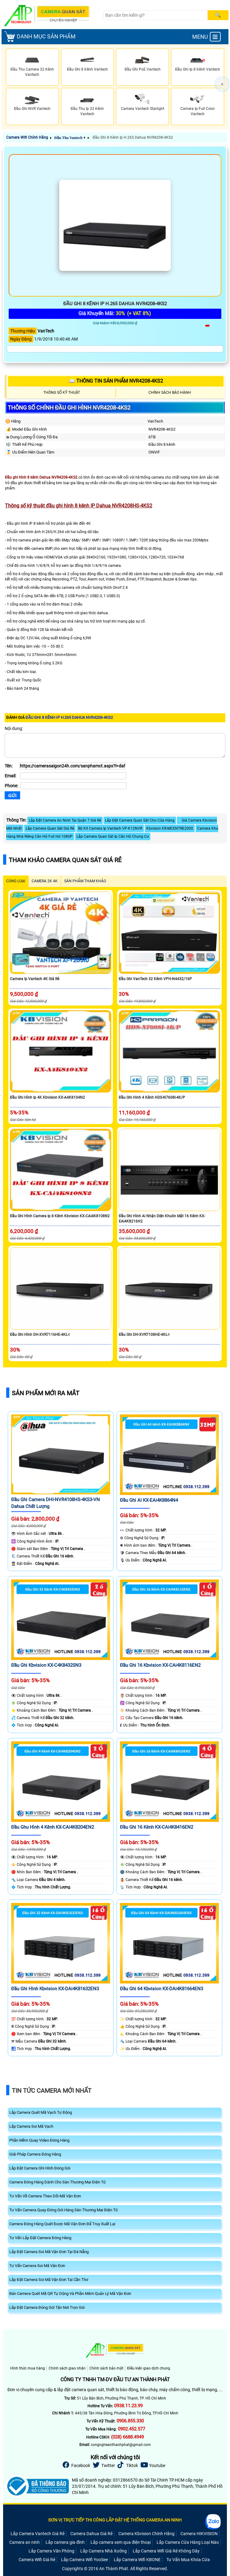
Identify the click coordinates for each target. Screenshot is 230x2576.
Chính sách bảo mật (106, 2368)
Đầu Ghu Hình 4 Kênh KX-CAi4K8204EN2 (52, 1827)
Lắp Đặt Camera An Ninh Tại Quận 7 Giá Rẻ (65, 820)
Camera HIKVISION (199, 2533)
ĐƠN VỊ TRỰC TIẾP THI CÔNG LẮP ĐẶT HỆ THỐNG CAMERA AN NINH (115, 2519)
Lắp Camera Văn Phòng (51, 2550)
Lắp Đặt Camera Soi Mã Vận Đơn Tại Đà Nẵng (49, 2251)
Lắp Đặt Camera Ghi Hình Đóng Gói (39, 2168)
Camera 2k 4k (45, 881)
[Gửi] (12, 795)
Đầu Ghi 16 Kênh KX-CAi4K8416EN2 (156, 1827)
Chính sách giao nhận (67, 2368)
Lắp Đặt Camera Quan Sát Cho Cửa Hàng (140, 820)
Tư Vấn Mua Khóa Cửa (188, 2559)
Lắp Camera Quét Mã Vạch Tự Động (40, 2112)
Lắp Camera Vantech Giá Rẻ (37, 2533)
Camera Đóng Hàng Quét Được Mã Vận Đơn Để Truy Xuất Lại (62, 2224)
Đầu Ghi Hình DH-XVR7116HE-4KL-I (39, 1334)
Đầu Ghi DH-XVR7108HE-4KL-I (144, 1334)
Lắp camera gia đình (65, 2542)
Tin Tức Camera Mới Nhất (51, 2090)
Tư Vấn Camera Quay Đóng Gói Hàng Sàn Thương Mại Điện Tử (63, 2210)
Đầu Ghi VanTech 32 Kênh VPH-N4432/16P (155, 979)
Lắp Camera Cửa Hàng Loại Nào (188, 2542)
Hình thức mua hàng (27, 2368)
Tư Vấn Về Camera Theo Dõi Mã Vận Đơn (45, 2196)
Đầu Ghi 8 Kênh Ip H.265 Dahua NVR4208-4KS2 (132, 137)
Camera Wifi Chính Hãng (27, 137)
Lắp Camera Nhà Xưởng (103, 2550)
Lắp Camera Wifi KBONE (137, 2559)
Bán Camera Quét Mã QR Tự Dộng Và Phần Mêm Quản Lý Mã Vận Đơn (70, 2293)
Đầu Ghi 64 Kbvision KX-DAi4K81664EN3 (161, 1989)
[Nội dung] (115, 745)
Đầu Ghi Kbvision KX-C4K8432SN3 (46, 1665)
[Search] (155, 15)
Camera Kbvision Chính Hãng (146, 2533)
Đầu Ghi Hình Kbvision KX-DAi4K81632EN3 (55, 1989)
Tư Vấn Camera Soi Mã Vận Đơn (37, 2265)
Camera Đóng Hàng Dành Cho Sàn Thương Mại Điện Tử (57, 2182)
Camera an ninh (24, 2542)
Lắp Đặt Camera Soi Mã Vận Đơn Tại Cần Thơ (48, 2279)
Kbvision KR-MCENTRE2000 (169, 828)
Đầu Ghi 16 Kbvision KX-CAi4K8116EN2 (160, 1665)
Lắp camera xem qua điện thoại (121, 2542)
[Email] (73, 775)
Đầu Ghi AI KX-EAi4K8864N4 (149, 1500)
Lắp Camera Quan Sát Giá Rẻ (50, 828)
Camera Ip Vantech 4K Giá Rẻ (34, 979)
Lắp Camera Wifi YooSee (84, 2559)
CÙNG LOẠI (15, 881)
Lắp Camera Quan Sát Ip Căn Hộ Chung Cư (113, 836)
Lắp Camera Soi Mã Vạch (31, 2126)
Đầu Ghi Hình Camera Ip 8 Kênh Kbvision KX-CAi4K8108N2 (60, 1216)
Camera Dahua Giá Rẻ (91, 2533)
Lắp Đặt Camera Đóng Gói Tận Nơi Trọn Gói (47, 2307)
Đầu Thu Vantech (68, 138)
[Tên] (73, 765)
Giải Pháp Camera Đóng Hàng (35, 2154)
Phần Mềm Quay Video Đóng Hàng (39, 2140)
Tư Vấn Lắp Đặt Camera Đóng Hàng (40, 2237)
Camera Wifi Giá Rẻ (37, 2559)
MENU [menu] (206, 36)
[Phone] (73, 785)
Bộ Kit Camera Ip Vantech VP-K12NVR (110, 828)
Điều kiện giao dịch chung (148, 2368)
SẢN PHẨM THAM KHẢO (85, 881)
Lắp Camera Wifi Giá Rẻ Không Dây (166, 2550)
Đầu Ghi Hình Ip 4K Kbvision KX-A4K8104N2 (47, 1097)
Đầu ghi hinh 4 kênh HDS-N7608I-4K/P (152, 1097)
